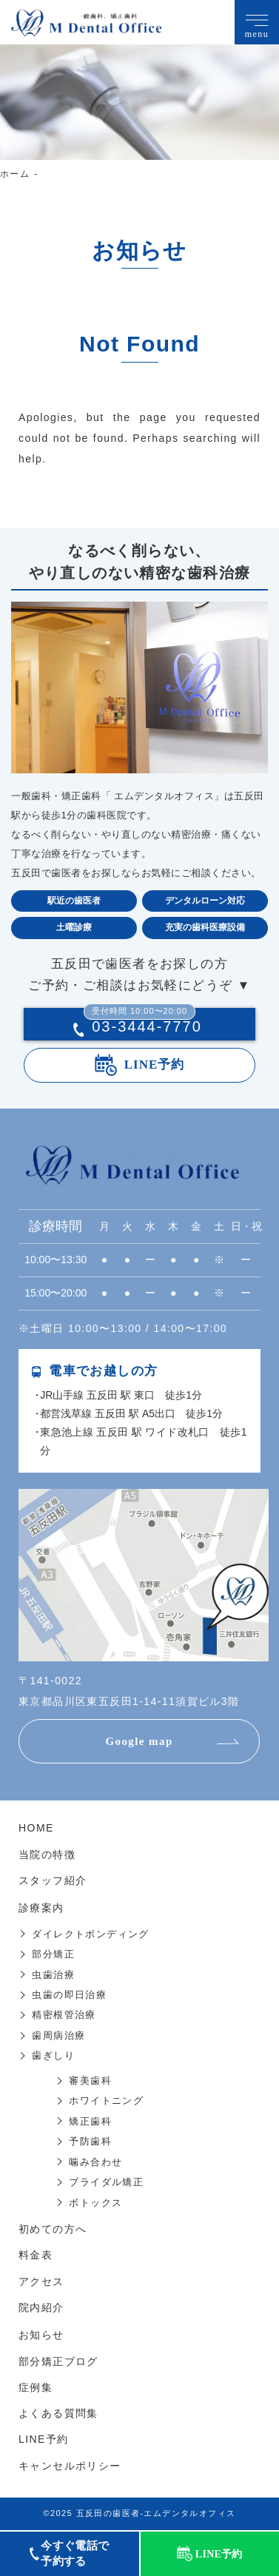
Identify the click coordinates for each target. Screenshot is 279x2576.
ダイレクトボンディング (90, 1934)
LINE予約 (154, 1064)
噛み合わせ (95, 2162)
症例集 (36, 2387)
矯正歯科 (90, 2121)
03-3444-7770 (143, 1026)
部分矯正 (53, 1954)
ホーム (15, 174)
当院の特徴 (47, 1854)
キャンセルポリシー (70, 2466)
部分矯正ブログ (58, 2361)
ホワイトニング (106, 2100)
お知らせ (41, 2335)
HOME (36, 1828)
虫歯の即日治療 (69, 1994)
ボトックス (95, 2202)
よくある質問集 (58, 2413)
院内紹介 (41, 2307)
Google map (138, 1741)
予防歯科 (90, 2141)
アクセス (41, 2281)
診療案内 (41, 1908)
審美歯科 (90, 2080)
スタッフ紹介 (53, 1880)
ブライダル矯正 (106, 2181)
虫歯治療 (53, 1974)
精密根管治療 (63, 2014)
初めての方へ (53, 2229)
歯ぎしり (53, 2055)
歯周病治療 (58, 2035)
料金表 (36, 2255)
